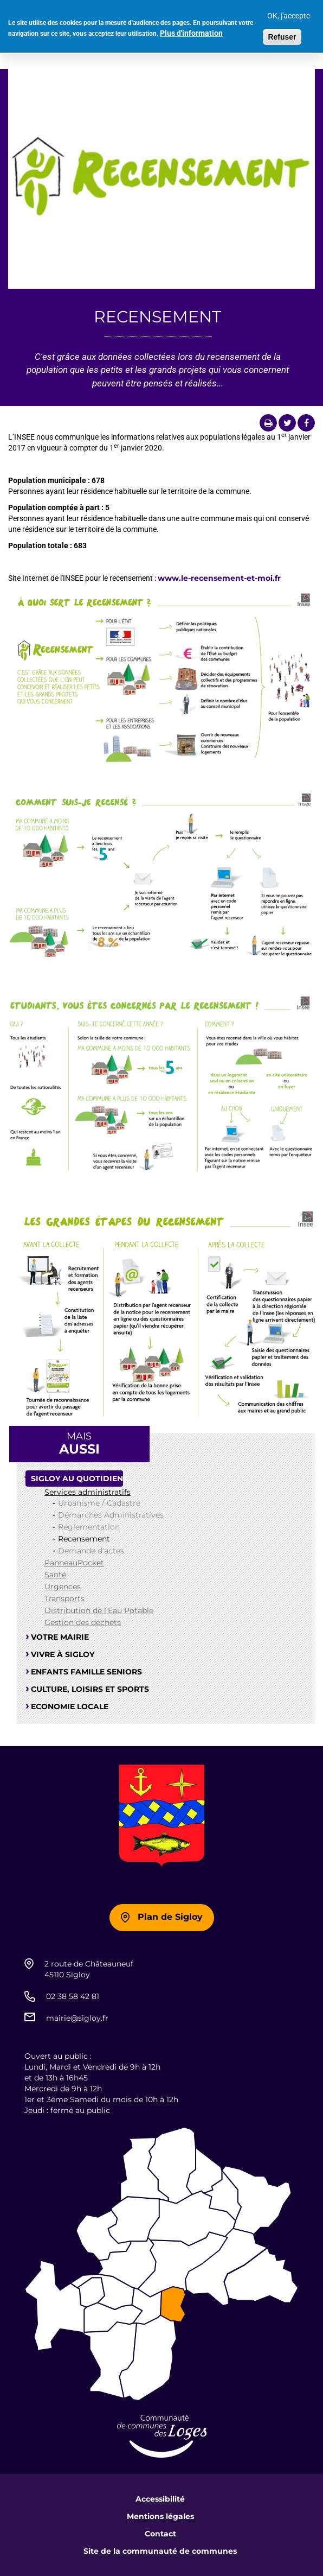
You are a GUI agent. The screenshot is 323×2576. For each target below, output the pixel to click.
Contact (160, 2534)
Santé (55, 1574)
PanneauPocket (74, 1563)
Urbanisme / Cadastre (99, 1503)
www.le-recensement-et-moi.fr (219, 578)
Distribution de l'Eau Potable (98, 1610)
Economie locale (69, 1706)
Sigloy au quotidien (77, 1478)
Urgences (62, 1586)
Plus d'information (191, 29)
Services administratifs (87, 1492)
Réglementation (89, 1527)
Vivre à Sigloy (62, 1654)
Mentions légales (160, 2516)
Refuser (282, 33)
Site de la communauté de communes (160, 2551)
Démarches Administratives (111, 1515)
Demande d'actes (91, 1551)
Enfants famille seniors (86, 1672)
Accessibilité (160, 2499)
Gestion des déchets (82, 1622)
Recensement (84, 1539)
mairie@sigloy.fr (77, 2018)
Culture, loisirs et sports (90, 1689)
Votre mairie (60, 1637)
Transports (64, 1598)
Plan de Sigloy (170, 1917)
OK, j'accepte (288, 12)
